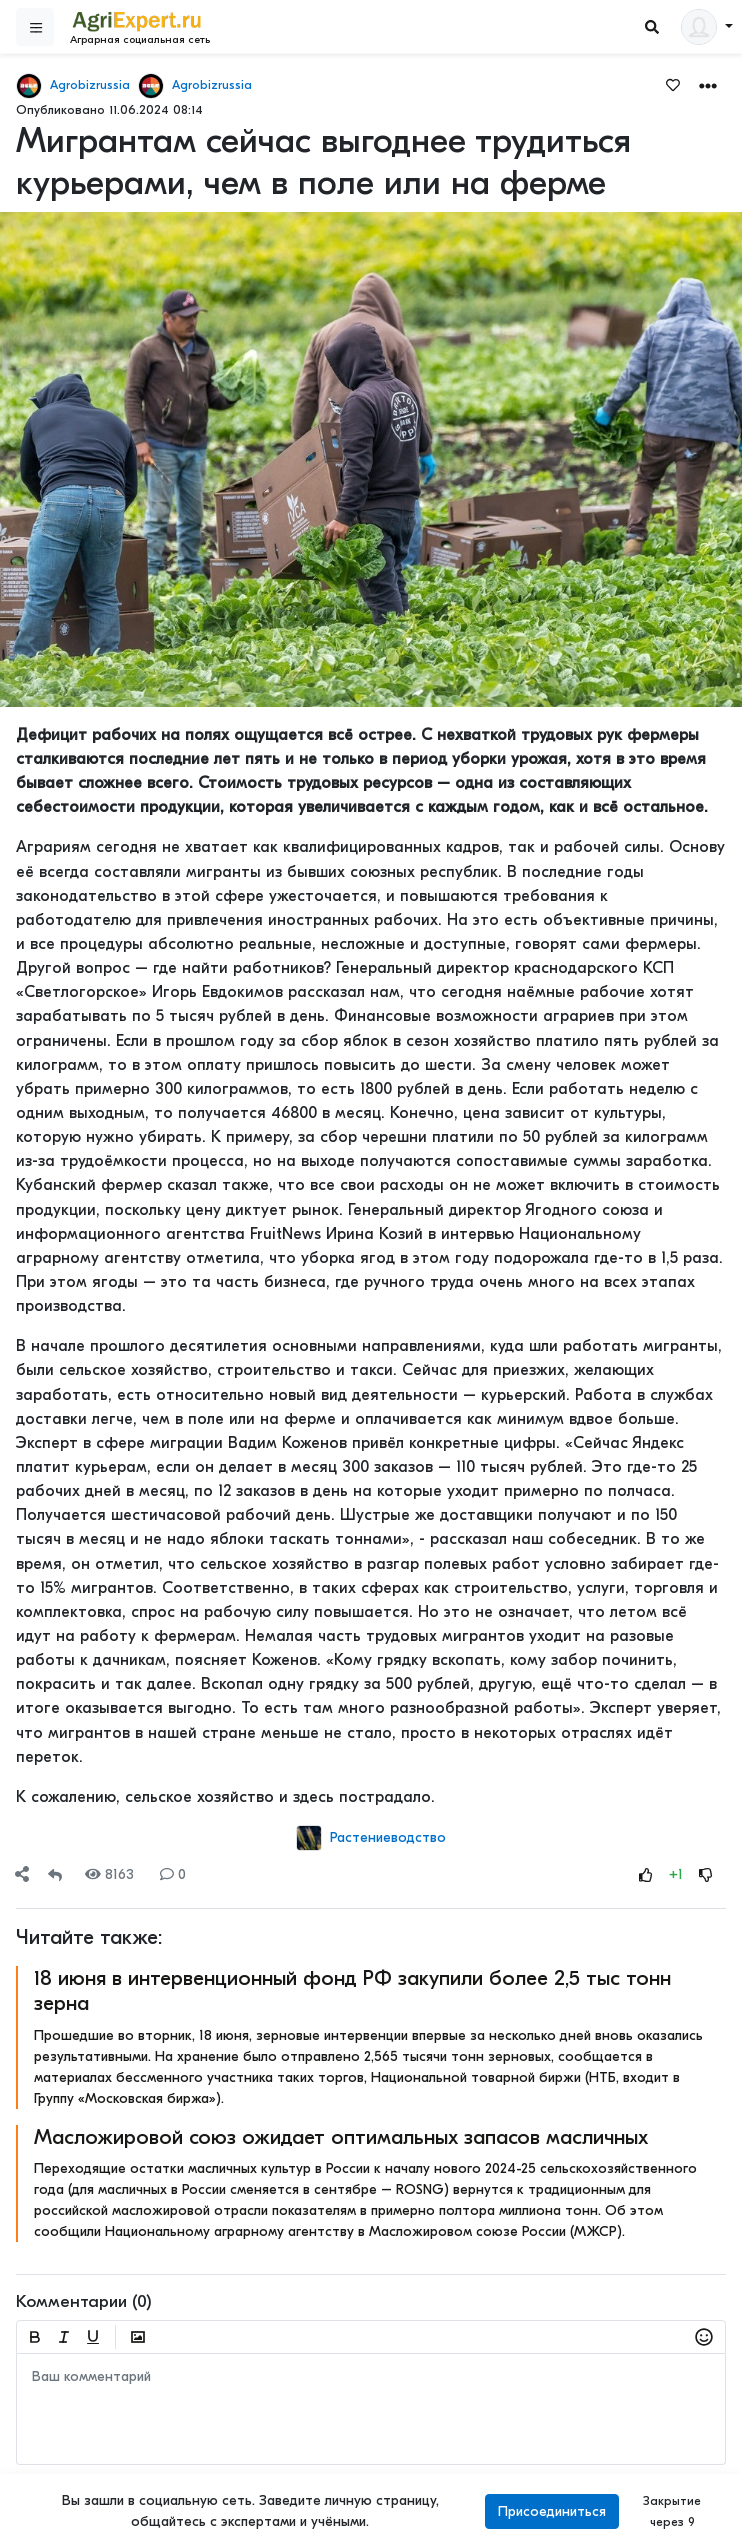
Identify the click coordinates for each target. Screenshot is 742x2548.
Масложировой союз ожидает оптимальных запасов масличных (341, 2137)
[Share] (22, 1874)
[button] (708, 84)
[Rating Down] (706, 1874)
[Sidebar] (35, 27)
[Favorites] (673, 84)
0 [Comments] (173, 1874)
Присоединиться (552, 2511)
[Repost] (55, 1874)
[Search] (652, 27)
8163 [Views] (109, 1874)
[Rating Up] (646, 1874)
